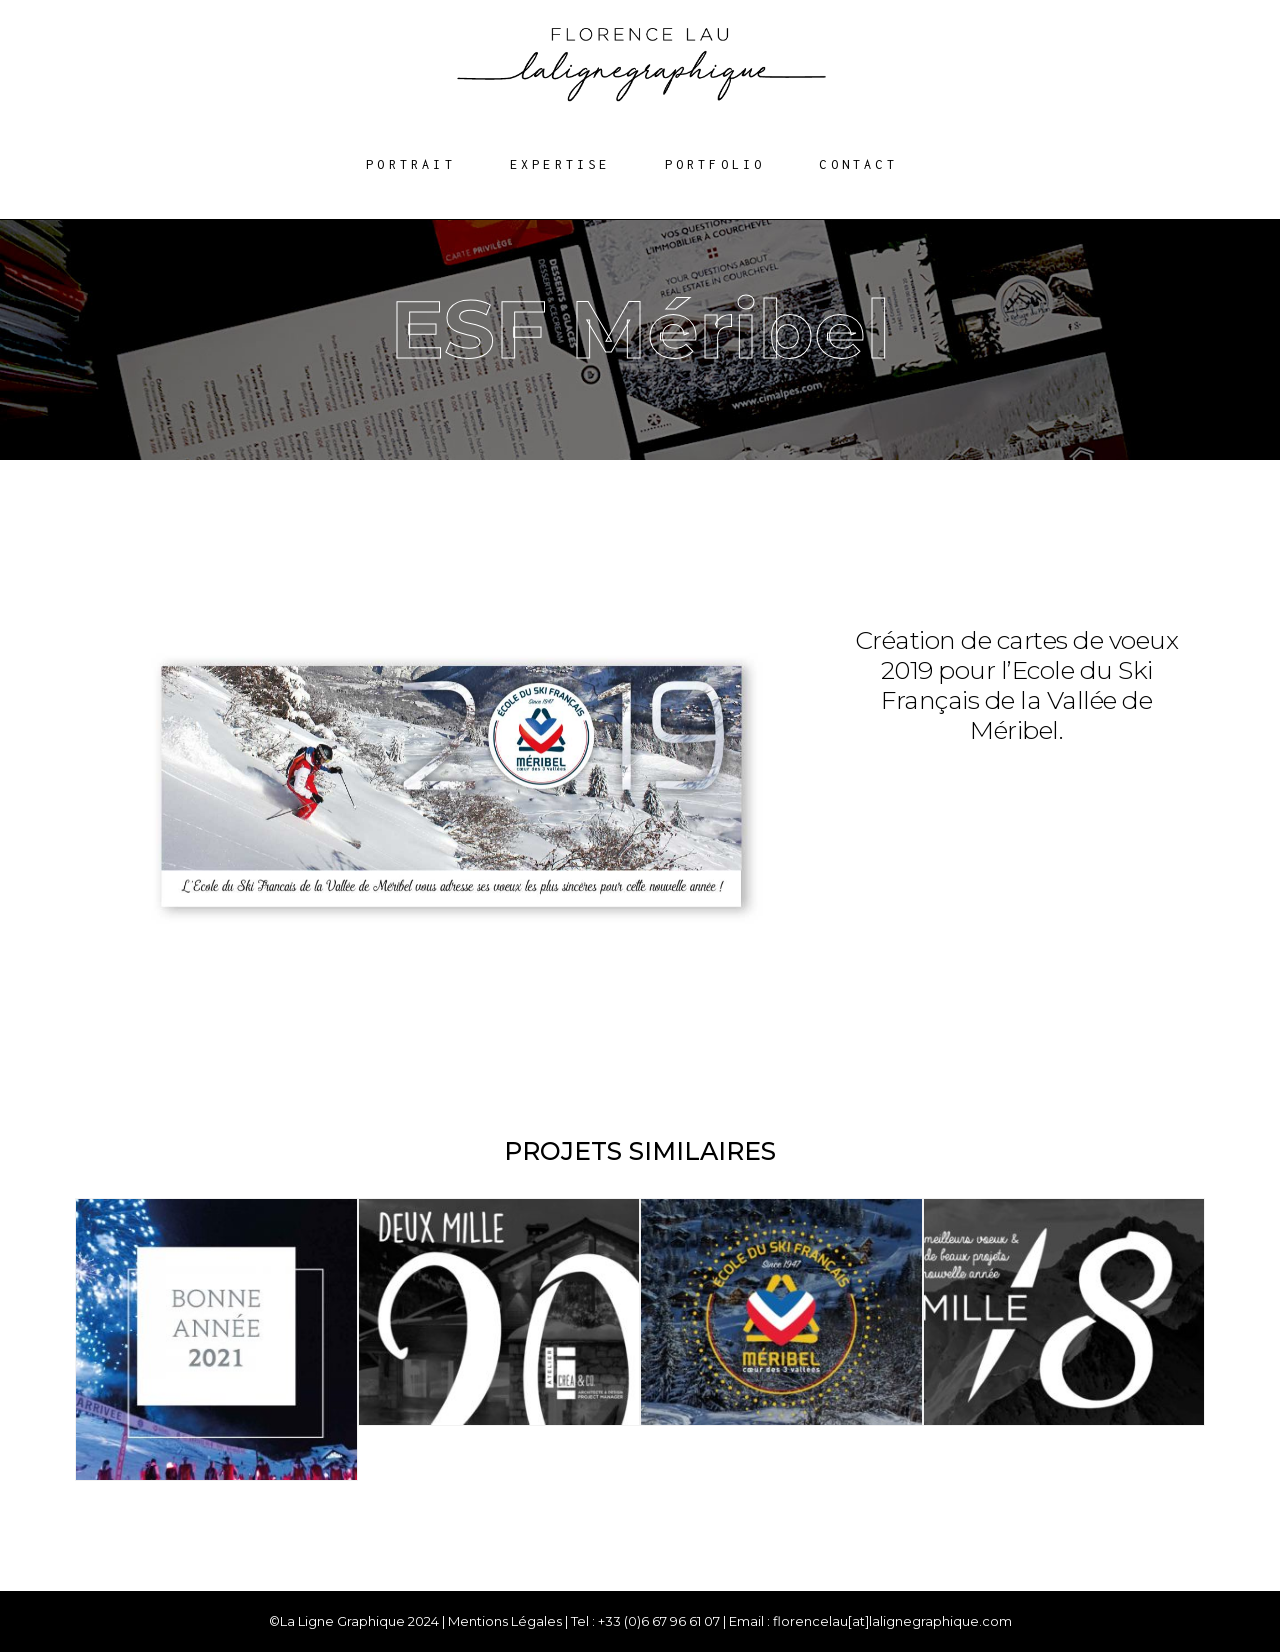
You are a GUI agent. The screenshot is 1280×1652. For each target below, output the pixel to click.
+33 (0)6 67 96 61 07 (659, 1621)
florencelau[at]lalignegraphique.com (892, 1621)
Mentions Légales (505, 1621)
